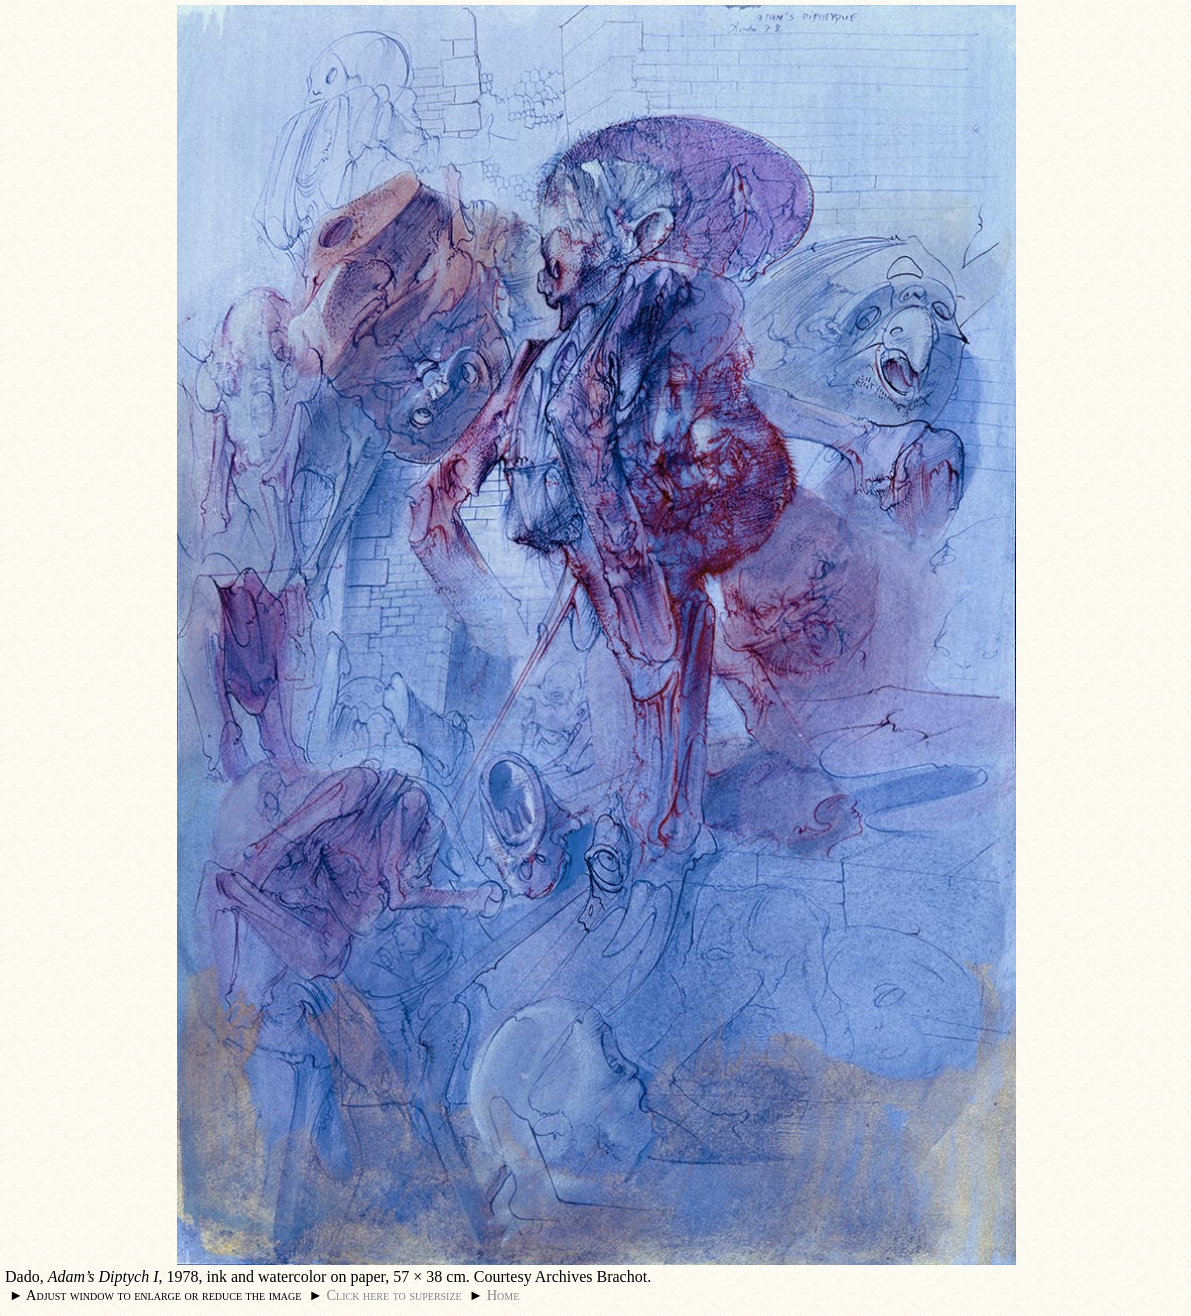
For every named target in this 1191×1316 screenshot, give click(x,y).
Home (503, 1295)
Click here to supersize (393, 1295)
